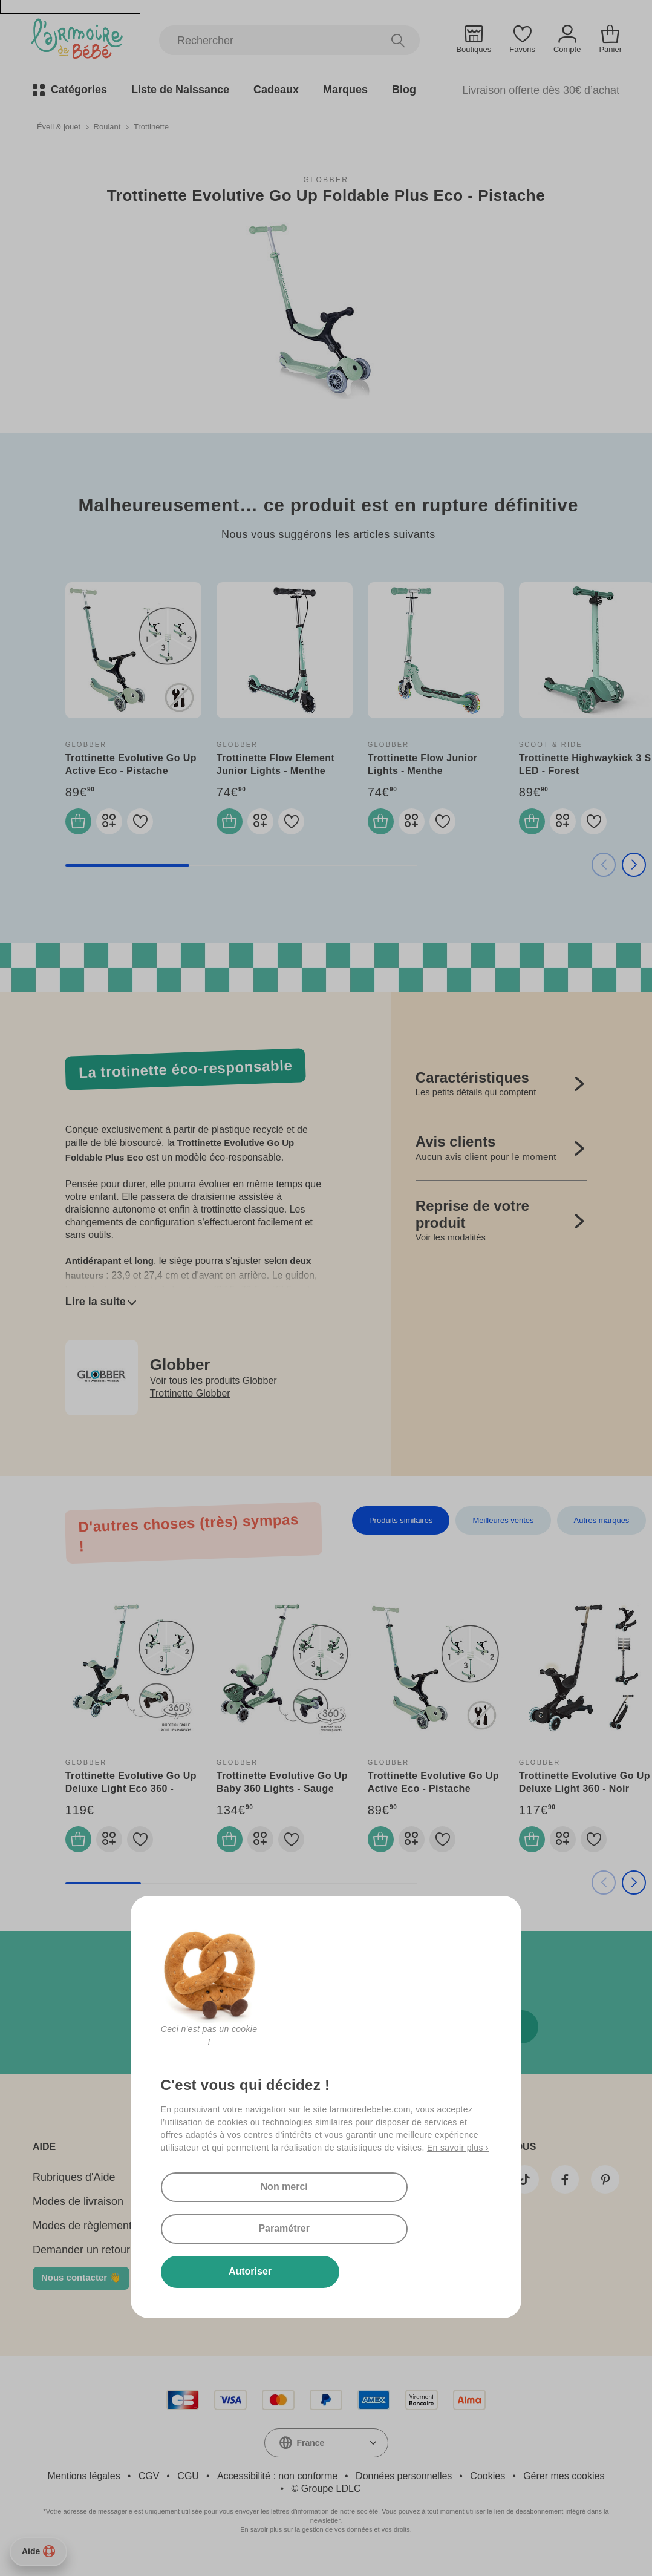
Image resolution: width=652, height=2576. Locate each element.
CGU (188, 2487)
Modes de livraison (78, 2213)
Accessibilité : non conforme (277, 2487)
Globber (326, 179)
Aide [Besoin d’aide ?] (38, 2551)
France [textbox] (311, 2454)
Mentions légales (84, 2487)
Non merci (226, 2224)
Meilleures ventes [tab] (502, 1526)
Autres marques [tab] (602, 1526)
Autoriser (227, 2270)
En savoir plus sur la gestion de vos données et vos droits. (326, 2541)
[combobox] (326, 2454)
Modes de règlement (82, 2237)
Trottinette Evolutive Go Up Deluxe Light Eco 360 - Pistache (131, 1794)
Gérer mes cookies (563, 2487)
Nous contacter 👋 (81, 2289)
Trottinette (151, 126)
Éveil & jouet (58, 126)
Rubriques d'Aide (74, 2189)
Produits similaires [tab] (400, 1526)
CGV (149, 2487)
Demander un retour (81, 2261)
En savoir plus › (458, 2183)
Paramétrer (372, 2224)
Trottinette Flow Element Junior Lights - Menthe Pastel (275, 770)
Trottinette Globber (190, 1399)
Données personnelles (404, 2487)
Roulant (107, 126)
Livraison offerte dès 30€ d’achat (540, 90)
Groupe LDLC (331, 2500)
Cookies (487, 2487)
